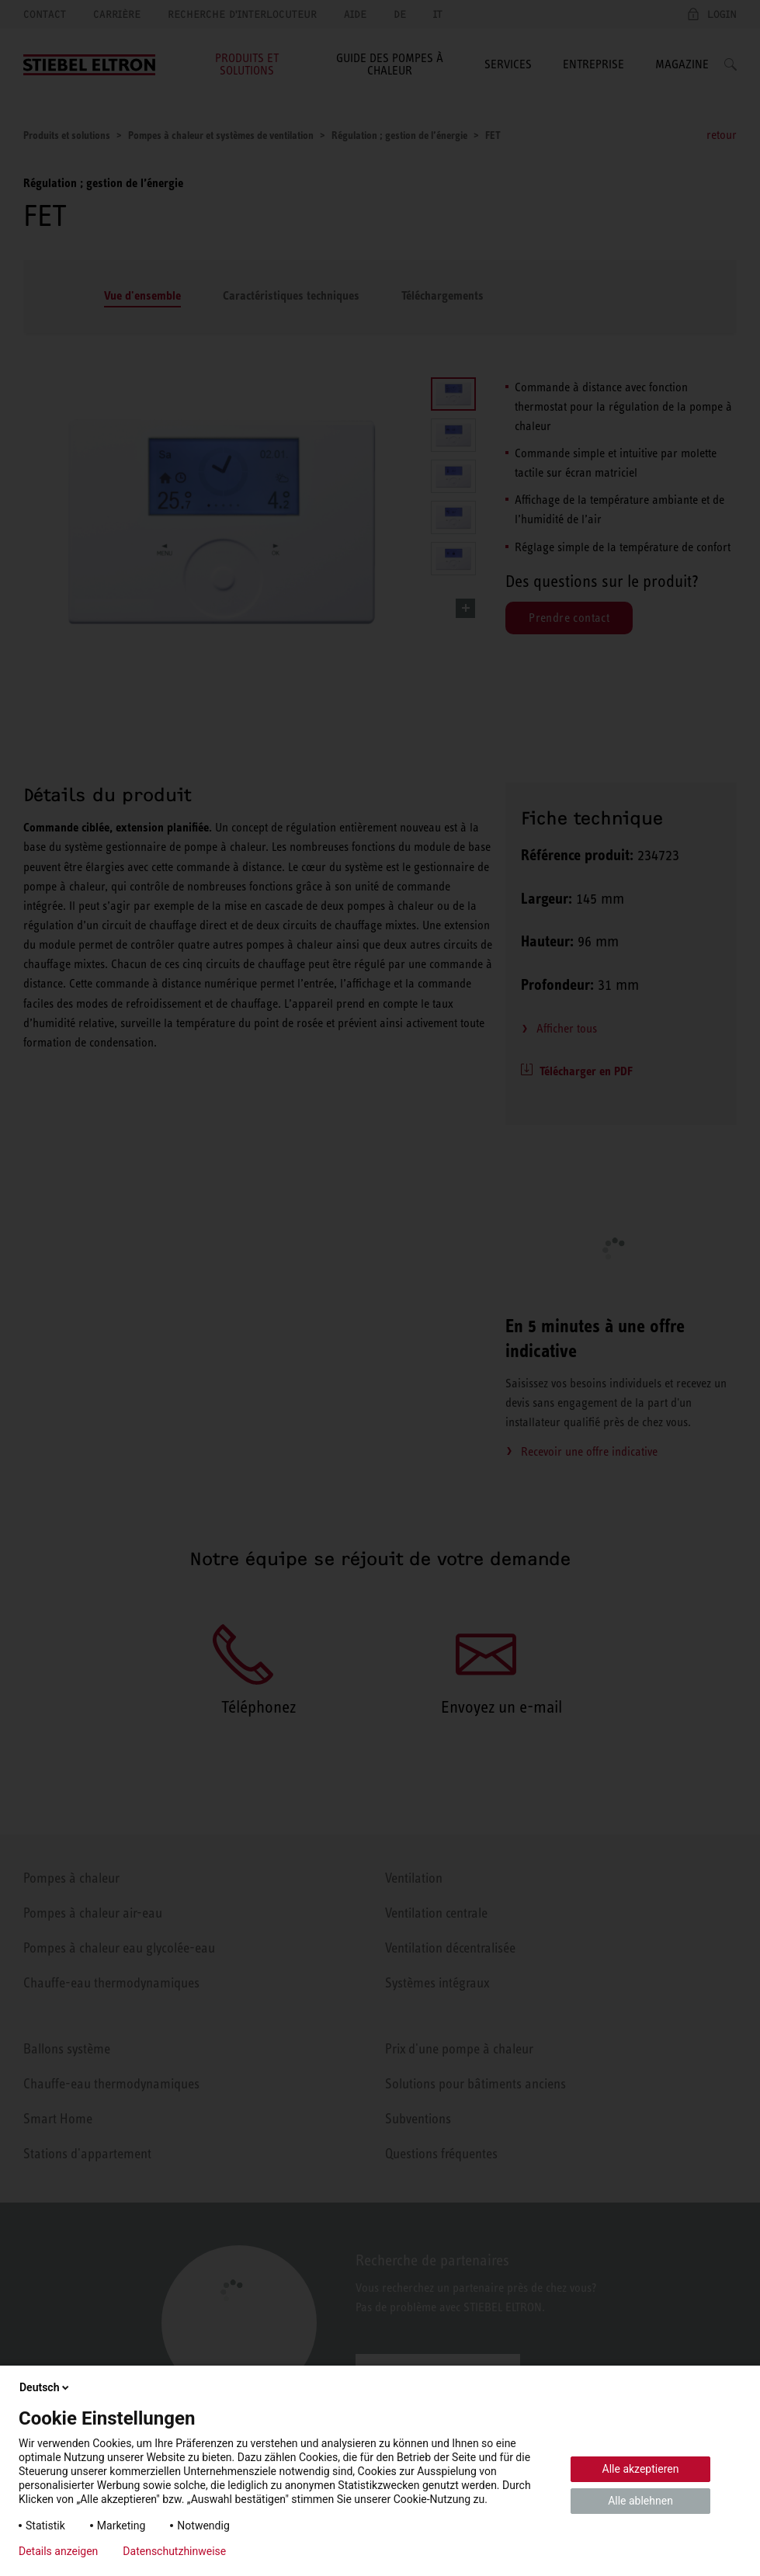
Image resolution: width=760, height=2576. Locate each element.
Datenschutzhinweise (174, 2551)
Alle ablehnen (640, 2500)
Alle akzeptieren (640, 2469)
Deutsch (45, 2387)
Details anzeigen (58, 2551)
